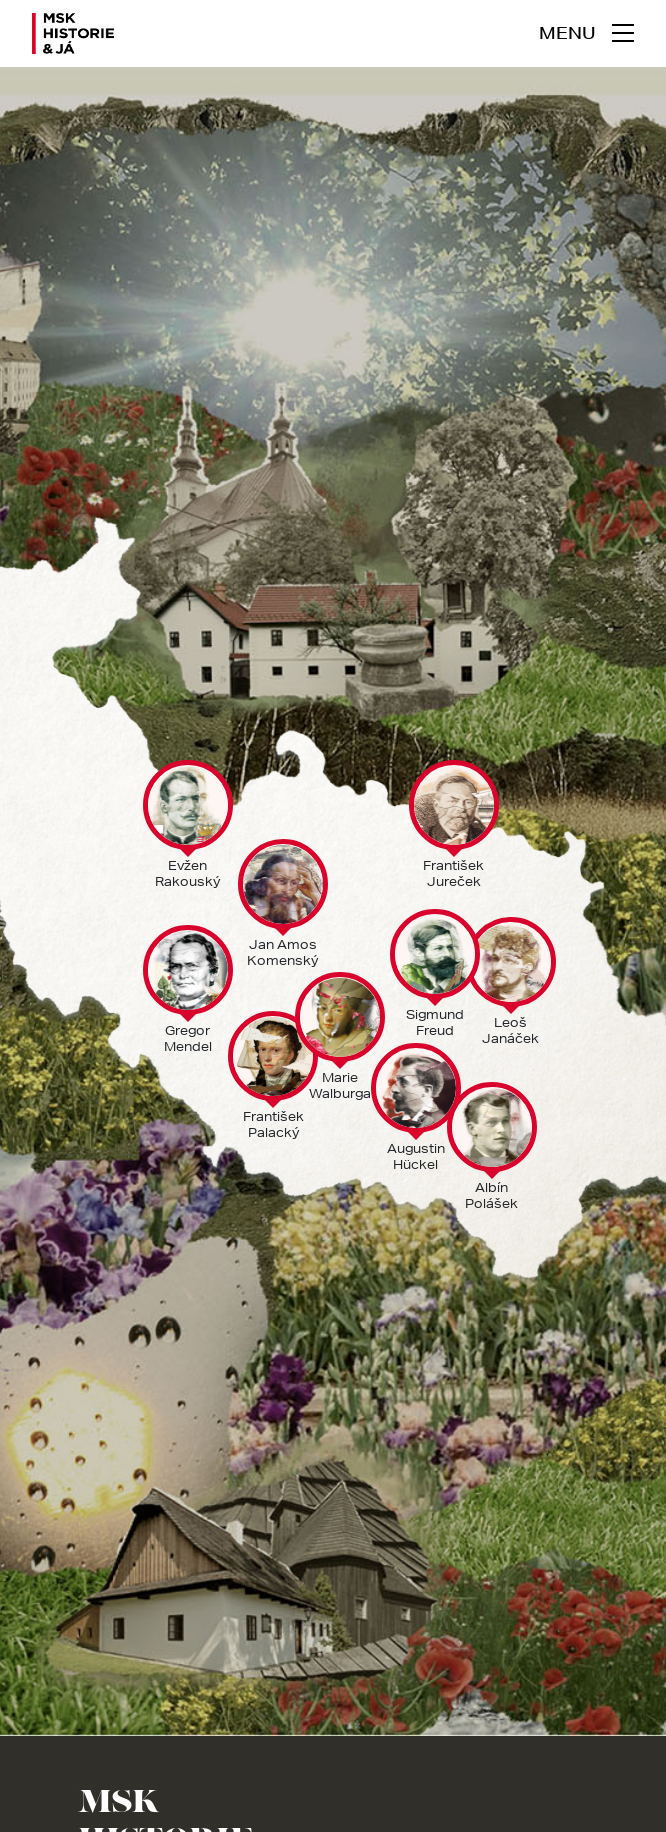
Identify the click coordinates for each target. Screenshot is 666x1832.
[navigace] (586, 33)
